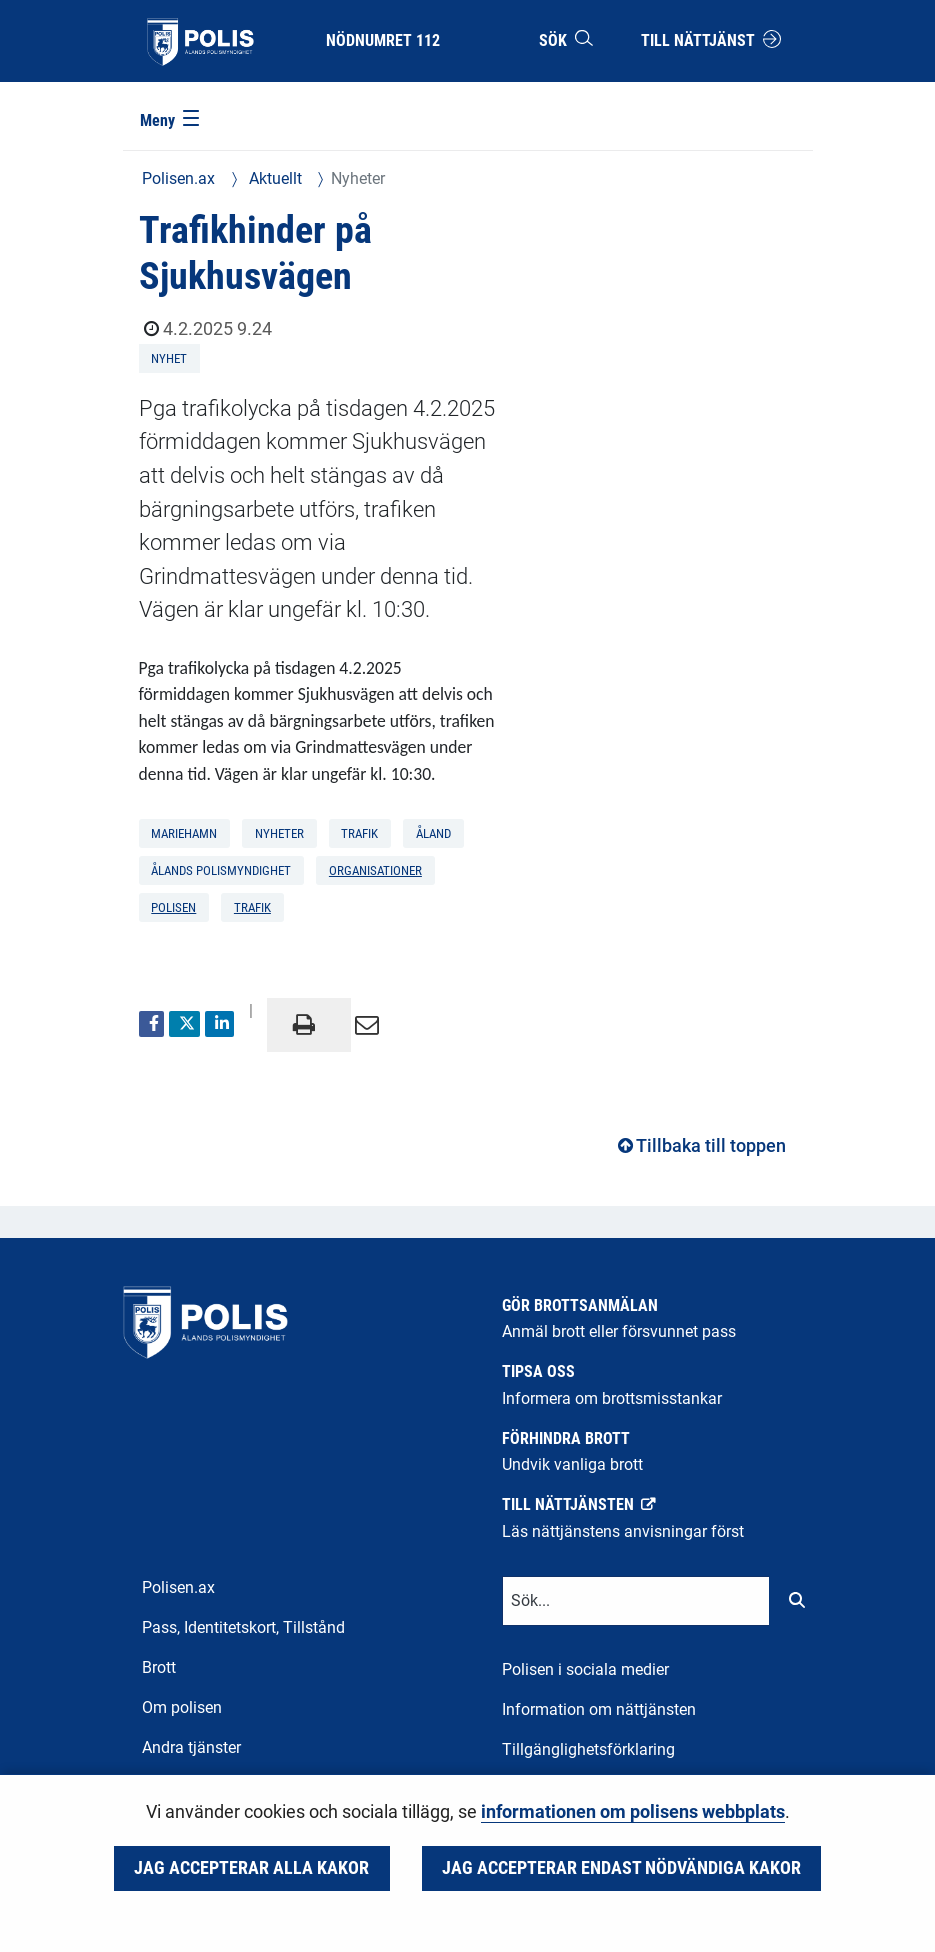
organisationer (375, 870)
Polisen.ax (178, 178)
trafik (252, 907)
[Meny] (171, 122)
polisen (173, 907)
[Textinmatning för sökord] (636, 1601)
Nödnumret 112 (383, 40)
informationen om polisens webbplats (633, 1812)
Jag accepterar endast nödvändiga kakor (621, 1868)
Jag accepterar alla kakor (251, 1868)
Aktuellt (273, 178)
